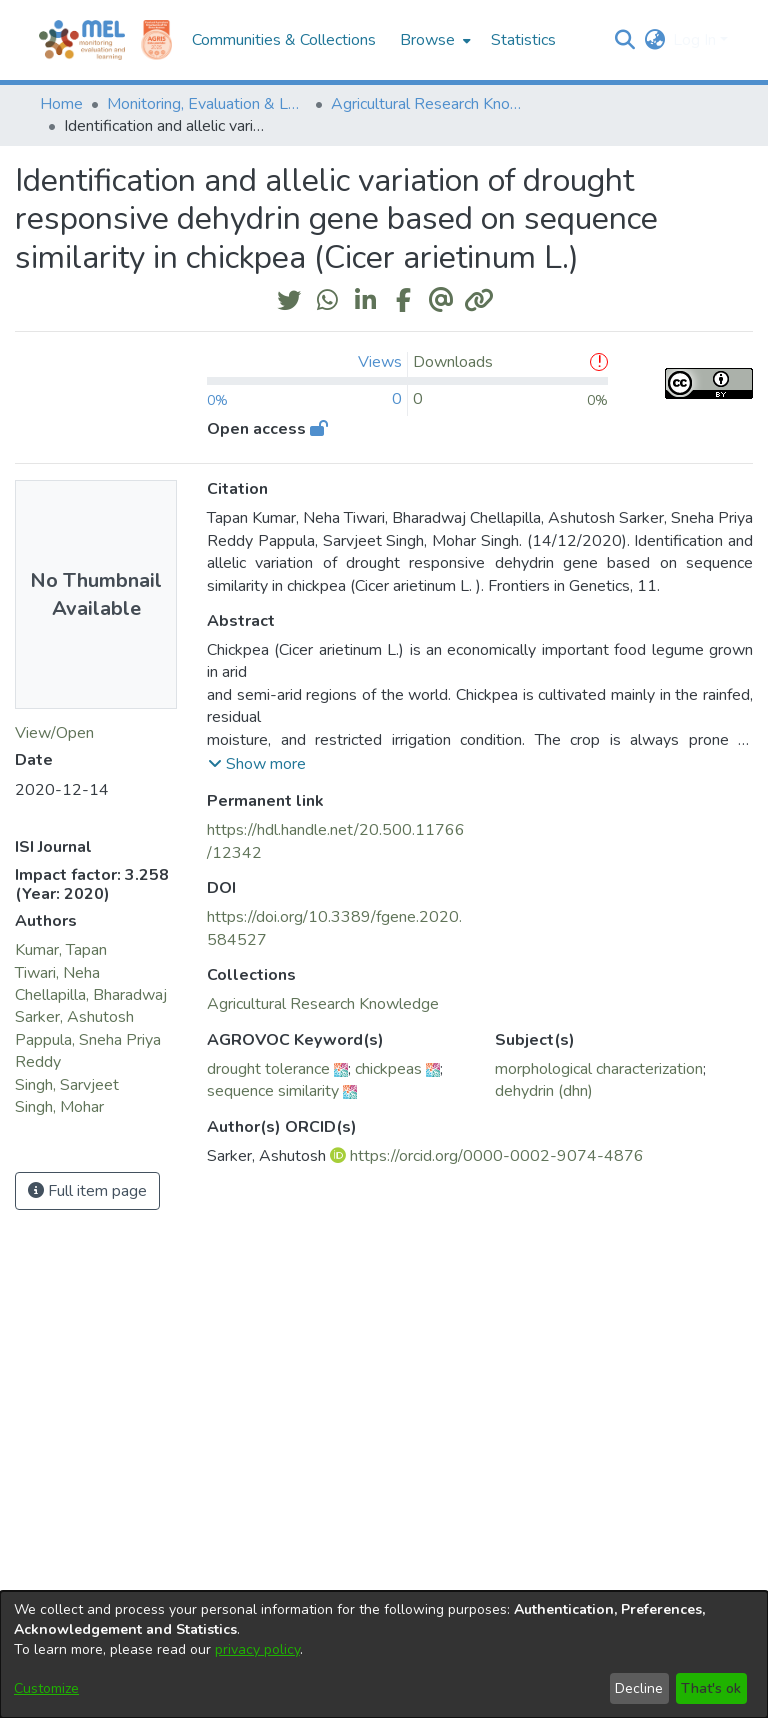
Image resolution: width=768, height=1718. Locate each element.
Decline (639, 1688)
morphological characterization (599, 1069)
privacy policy (257, 1649)
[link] (323, 1004)
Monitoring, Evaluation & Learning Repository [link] (207, 104)
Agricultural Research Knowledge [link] (431, 104)
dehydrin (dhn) (544, 1091)
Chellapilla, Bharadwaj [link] (91, 995)
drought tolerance (268, 1069)
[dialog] (384, 1654)
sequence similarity (273, 1091)
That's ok (711, 1688)
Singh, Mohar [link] (59, 1107)
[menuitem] (433, 40)
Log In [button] (696, 40)
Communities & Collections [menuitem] (284, 40)
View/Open (54, 733)
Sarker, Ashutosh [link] (74, 1017)
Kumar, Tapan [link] (61, 950)
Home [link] (61, 104)
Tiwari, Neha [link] (57, 973)
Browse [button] (427, 40)
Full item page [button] (87, 1191)
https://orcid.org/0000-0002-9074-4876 (497, 1156)
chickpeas (388, 1069)
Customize (46, 1688)
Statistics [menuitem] (523, 40)
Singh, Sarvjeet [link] (67, 1085)
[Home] (82, 40)
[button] (624, 40)
